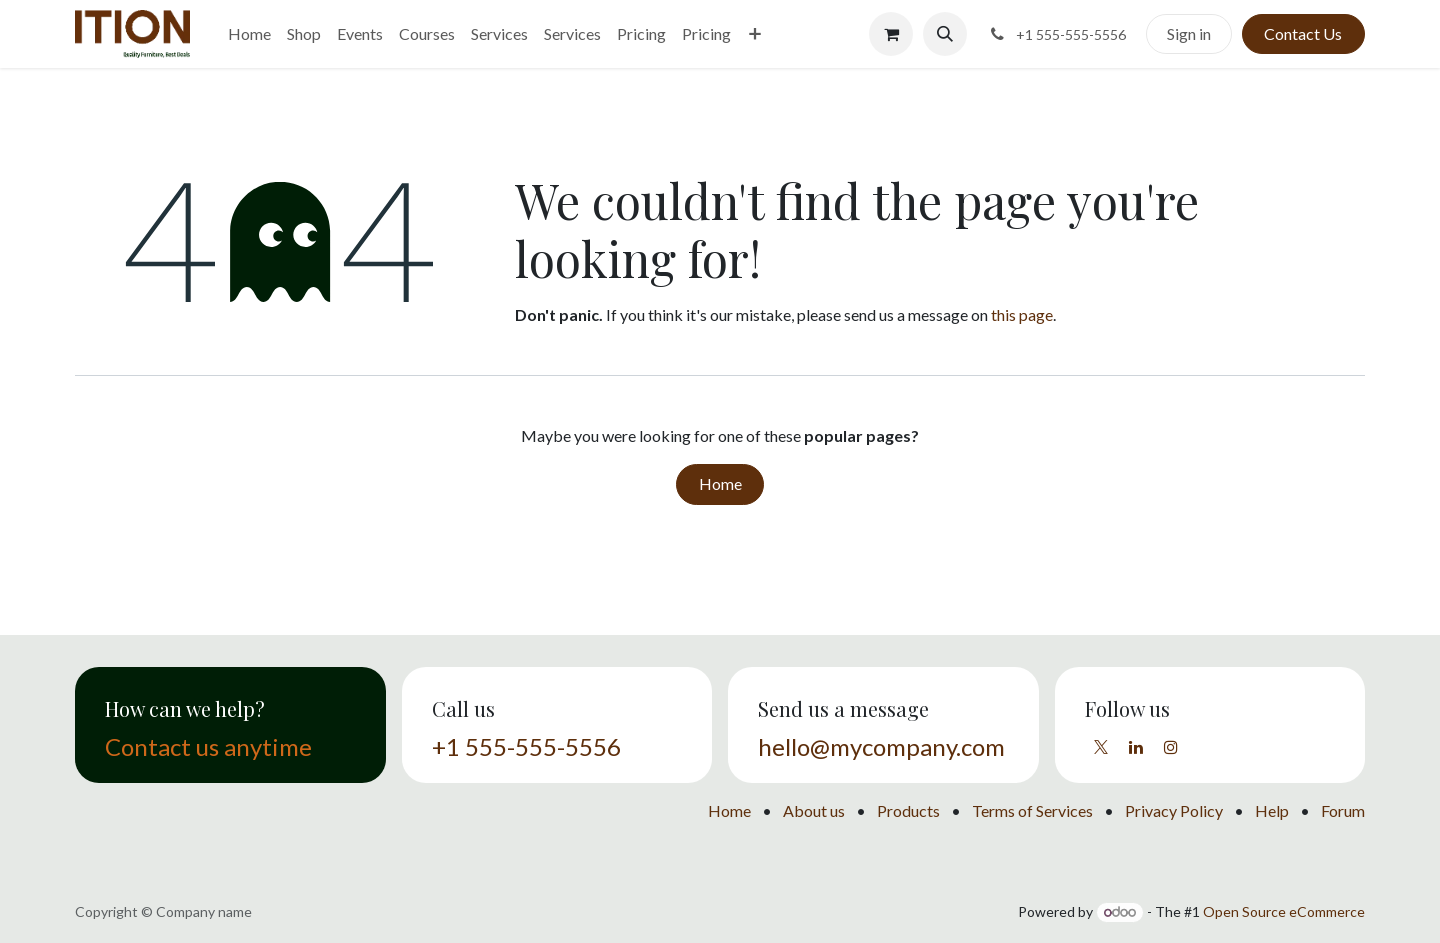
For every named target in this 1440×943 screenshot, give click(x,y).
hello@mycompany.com (881, 746)
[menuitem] (249, 34)
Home (720, 483)
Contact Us (1303, 33)
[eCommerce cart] (891, 34)
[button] (945, 34)
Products (908, 810)
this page (1022, 314)
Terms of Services (1032, 810)
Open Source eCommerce (1284, 911)
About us (814, 810)
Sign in (1189, 33)
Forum (1343, 810)
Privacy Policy (1174, 810)
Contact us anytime (208, 746)
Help (1272, 810)
